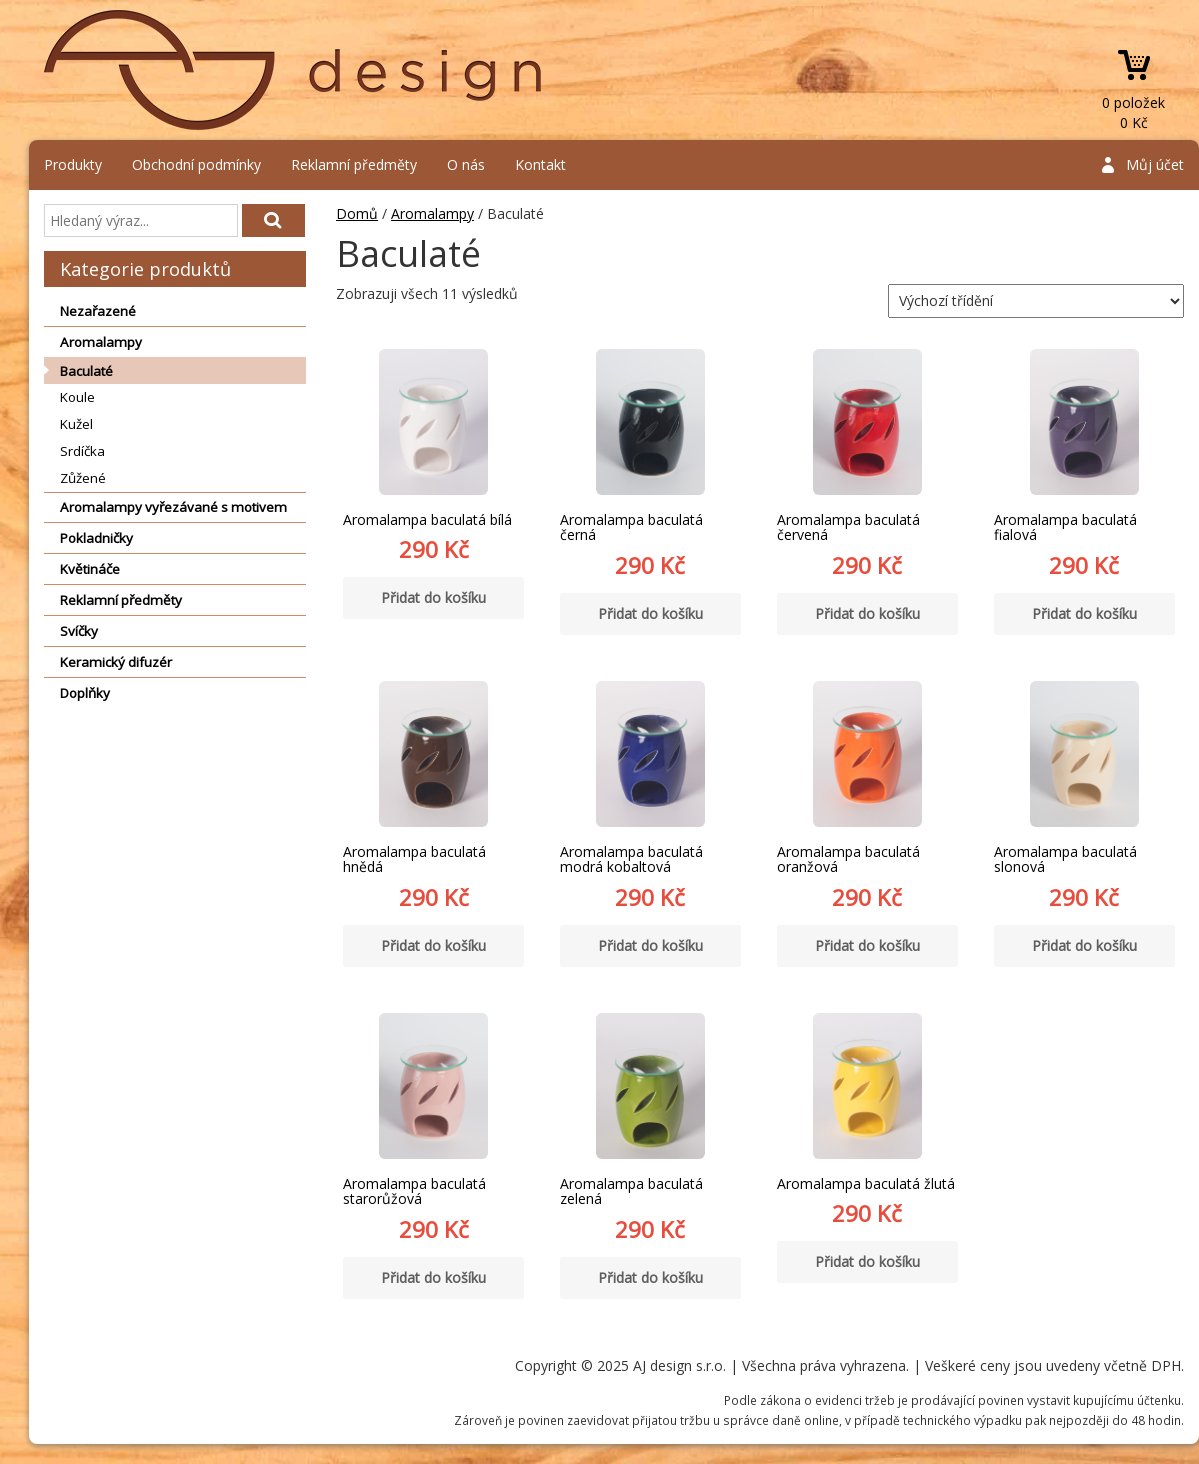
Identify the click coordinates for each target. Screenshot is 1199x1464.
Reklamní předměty (354, 164)
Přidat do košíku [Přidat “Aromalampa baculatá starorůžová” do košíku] (433, 1277)
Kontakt (540, 164)
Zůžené (83, 478)
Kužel (76, 424)
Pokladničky (96, 538)
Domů (357, 213)
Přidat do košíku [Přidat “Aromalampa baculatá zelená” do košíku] (650, 1277)
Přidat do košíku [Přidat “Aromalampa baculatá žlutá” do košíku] (867, 1261)
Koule (77, 397)
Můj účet (1155, 164)
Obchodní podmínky (196, 164)
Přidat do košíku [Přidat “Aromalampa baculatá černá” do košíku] (650, 613)
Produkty (73, 164)
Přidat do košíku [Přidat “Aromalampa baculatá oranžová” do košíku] (867, 945)
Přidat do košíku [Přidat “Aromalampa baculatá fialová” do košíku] (1084, 613)
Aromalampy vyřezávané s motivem (173, 507)
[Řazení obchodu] (1035, 301)
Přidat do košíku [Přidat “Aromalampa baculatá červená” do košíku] (867, 613)
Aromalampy (101, 342)
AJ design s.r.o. (294, 70)
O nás (466, 164)
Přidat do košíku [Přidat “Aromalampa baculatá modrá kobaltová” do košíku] (650, 945)
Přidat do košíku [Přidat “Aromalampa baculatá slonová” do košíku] (1084, 945)
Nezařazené (98, 311)
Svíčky (79, 631)
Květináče (90, 569)
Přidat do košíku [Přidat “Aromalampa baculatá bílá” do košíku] (433, 597)
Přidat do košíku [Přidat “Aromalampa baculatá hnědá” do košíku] (433, 945)
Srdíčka (82, 451)
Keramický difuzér (116, 662)
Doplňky (85, 693)
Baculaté (86, 371)
